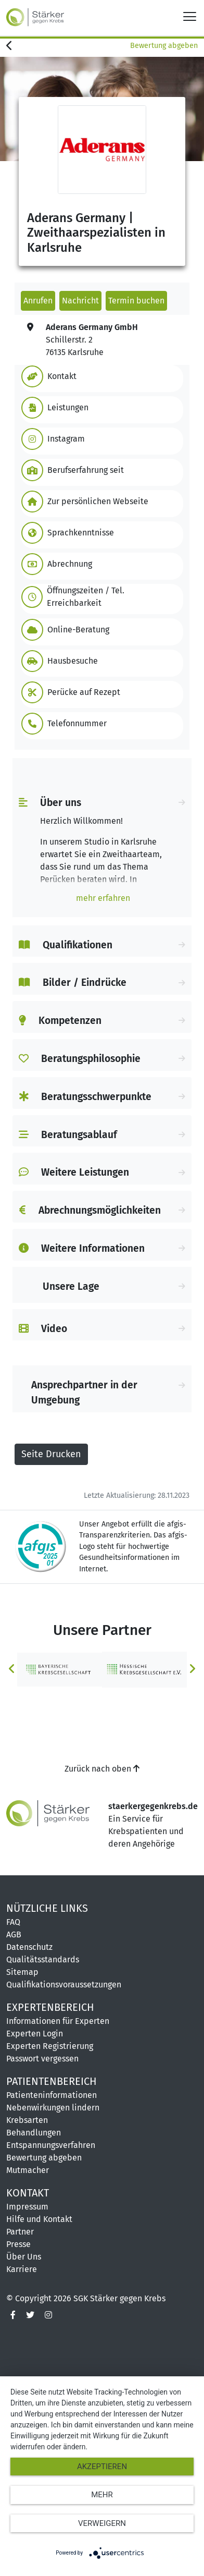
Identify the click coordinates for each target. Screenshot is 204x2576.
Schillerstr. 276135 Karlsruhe (92, 339)
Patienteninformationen (51, 2095)
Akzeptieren (102, 2466)
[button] (99, 376)
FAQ (13, 1922)
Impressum (27, 2207)
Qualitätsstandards (42, 1959)
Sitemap (22, 1972)
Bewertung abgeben (164, 45)
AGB (13, 1934)
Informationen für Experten (57, 2021)
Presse (18, 2244)
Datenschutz (29, 1947)
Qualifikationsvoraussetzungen (63, 1984)
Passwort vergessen (42, 2059)
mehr (102, 2494)
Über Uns (23, 2257)
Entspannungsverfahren (50, 2145)
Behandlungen (33, 2133)
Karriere (21, 2269)
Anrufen (38, 301)
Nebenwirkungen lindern (52, 2108)
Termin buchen (136, 301)
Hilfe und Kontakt (39, 2219)
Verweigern (102, 2523)
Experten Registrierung (49, 2046)
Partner (20, 2232)
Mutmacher (27, 2170)
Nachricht (80, 301)
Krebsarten (27, 2120)
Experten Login (34, 2033)
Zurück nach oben (102, 1769)
